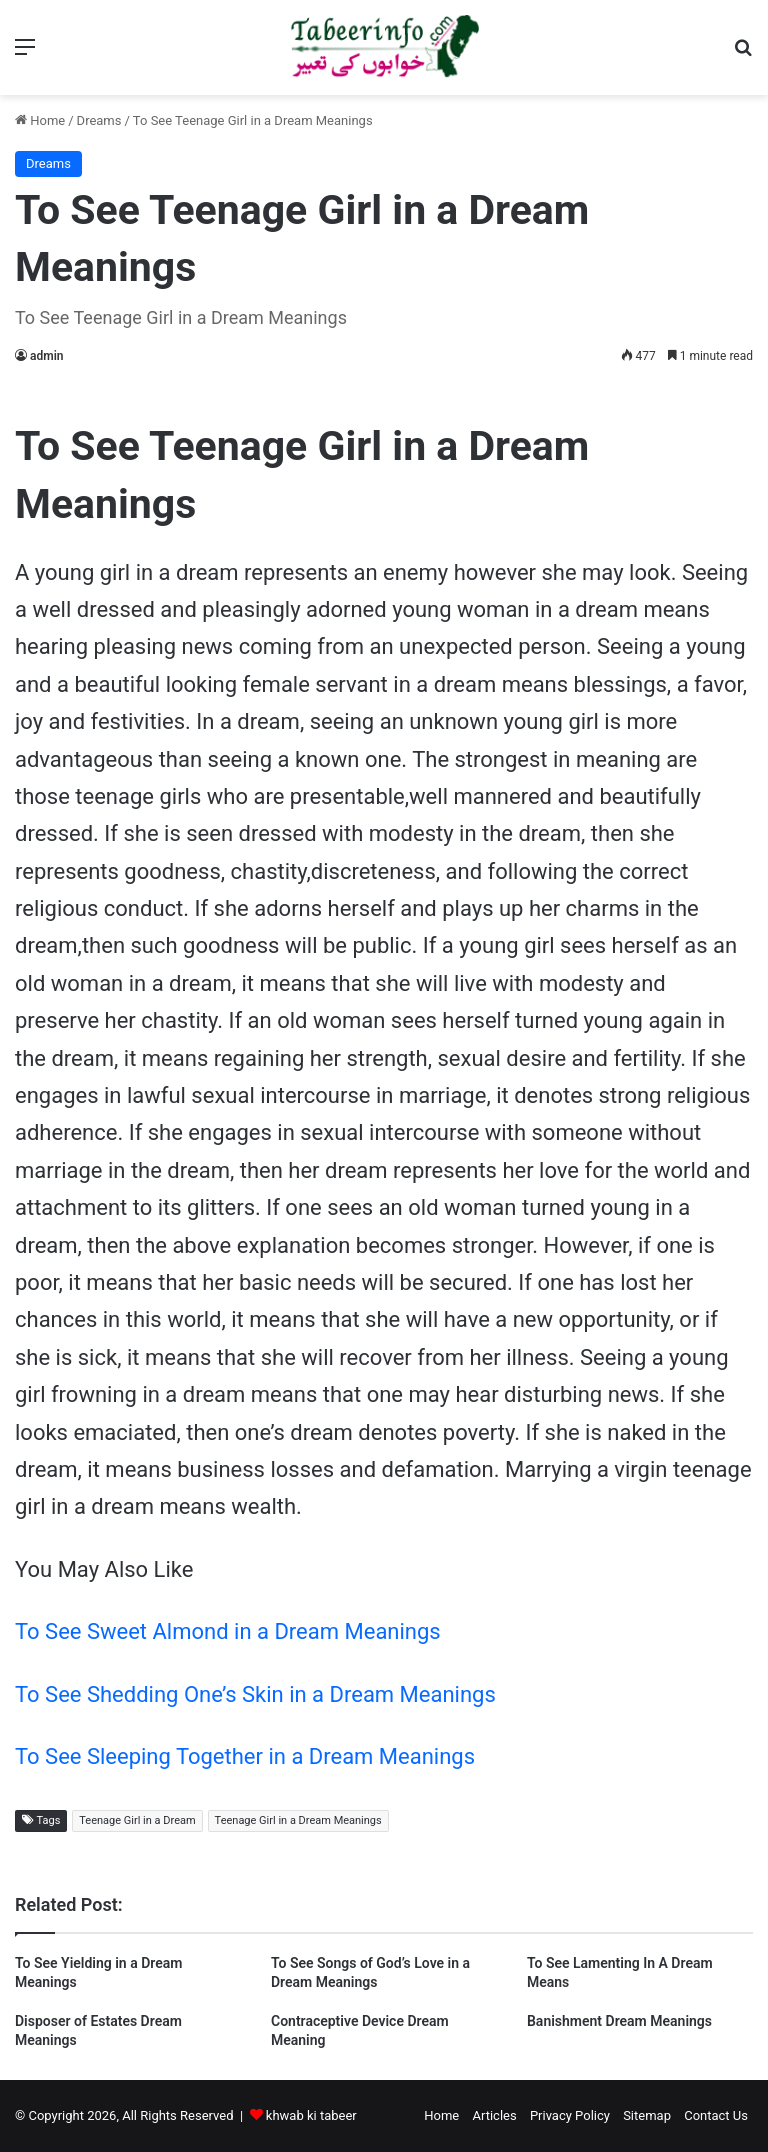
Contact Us (716, 2115)
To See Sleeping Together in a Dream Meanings (245, 1756)
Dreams (99, 120)
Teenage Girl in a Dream (137, 1820)
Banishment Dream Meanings (619, 2021)
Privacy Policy (570, 2115)
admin (46, 356)
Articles (494, 2115)
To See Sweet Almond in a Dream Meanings (228, 1631)
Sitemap (647, 2115)
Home (40, 120)
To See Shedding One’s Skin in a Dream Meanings (255, 1694)
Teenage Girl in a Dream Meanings (298, 1820)
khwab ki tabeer (311, 2115)
